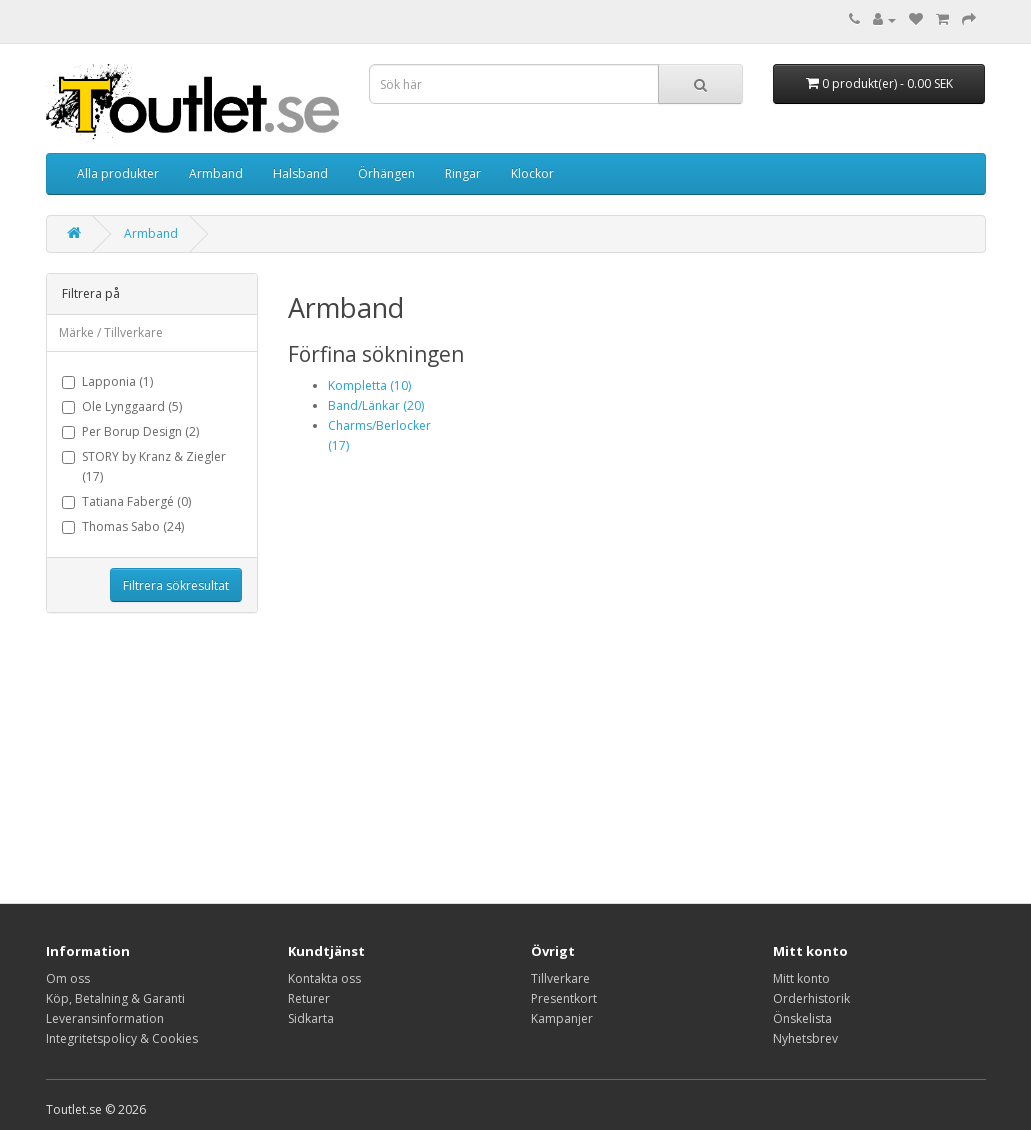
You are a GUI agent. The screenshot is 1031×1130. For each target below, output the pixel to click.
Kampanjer (562, 1018)
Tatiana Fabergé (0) (126, 501)
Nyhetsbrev (805, 1038)
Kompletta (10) (369, 385)
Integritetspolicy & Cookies (122, 1038)
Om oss (68, 978)
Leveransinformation (105, 1018)
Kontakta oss (324, 978)
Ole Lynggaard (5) (122, 406)
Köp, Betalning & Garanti (115, 998)
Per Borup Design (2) (130, 431)
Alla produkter (118, 173)
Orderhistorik (811, 998)
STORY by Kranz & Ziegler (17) (144, 466)
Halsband (300, 173)
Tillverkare (560, 978)
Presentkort (564, 998)
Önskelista (802, 1018)
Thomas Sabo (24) (123, 526)
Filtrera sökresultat (176, 585)
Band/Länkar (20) (376, 405)
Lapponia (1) (107, 381)
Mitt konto (801, 978)
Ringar (463, 173)
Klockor (532, 173)
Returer (309, 998)
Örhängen (386, 173)
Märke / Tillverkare (111, 332)
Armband (216, 173)
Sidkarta (311, 1018)
